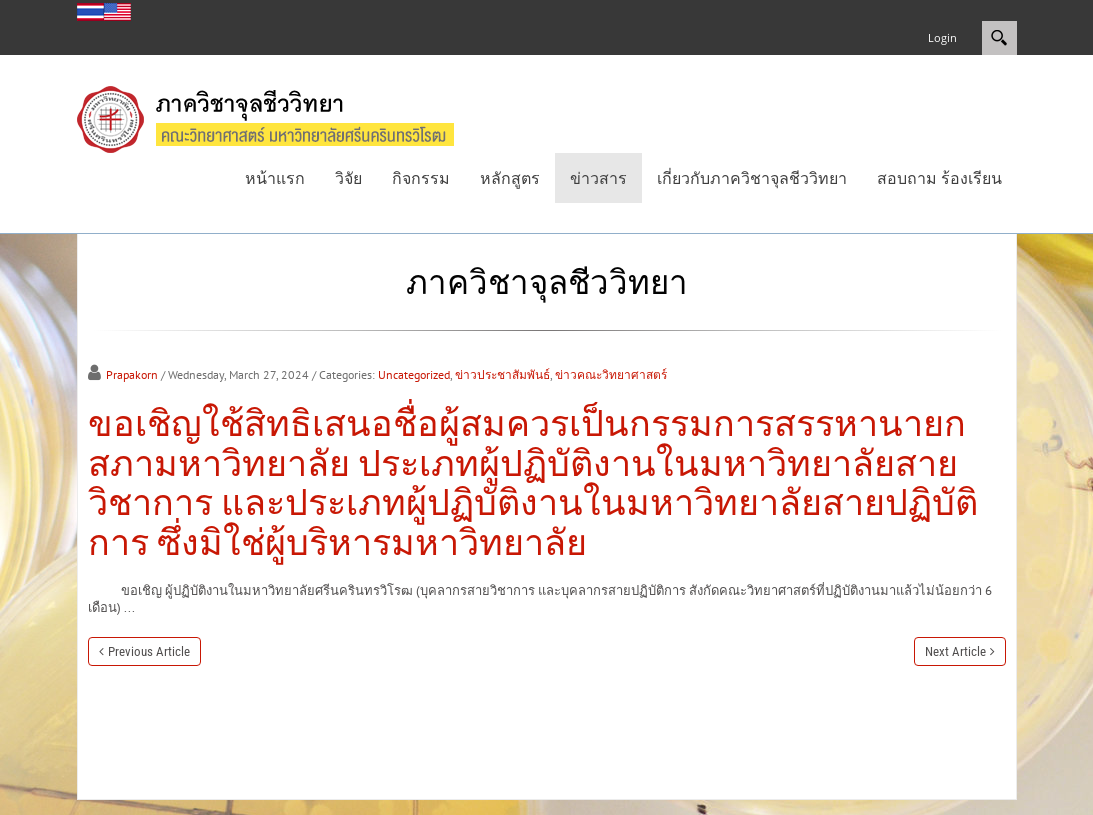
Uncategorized (414, 374)
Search (999, 38)
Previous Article (149, 651)
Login (942, 37)
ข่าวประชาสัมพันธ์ (502, 374)
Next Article (955, 651)
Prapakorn (132, 374)
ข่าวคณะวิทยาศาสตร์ (611, 374)
